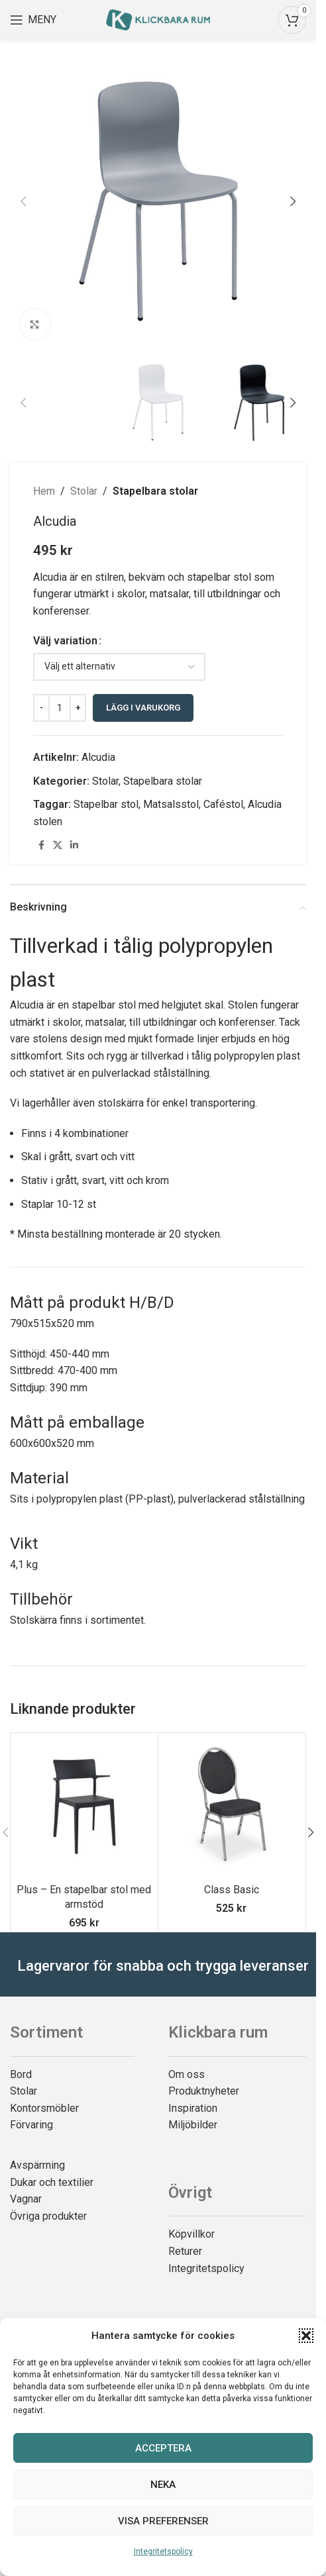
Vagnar (26, 2199)
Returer (185, 2251)
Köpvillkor (191, 2234)
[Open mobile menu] (33, 20)
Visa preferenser (163, 2521)
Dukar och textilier (51, 2182)
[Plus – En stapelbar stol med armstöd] (84, 1806)
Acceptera (163, 2448)
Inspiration (192, 2108)
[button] (306, 2335)
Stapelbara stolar (155, 491)
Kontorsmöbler (44, 2108)
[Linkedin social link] (74, 845)
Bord (21, 2074)
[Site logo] (158, 19)
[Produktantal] (60, 708)
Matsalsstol (171, 804)
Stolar (83, 491)
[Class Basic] (232, 1806)
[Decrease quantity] (41, 708)
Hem (44, 491)
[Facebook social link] (41, 845)
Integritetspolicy (163, 2551)
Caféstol (223, 804)
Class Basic (231, 1889)
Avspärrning (37, 2165)
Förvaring (31, 2124)
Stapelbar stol (106, 804)
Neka (163, 2485)
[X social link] (57, 845)
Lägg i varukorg (143, 708)
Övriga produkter (48, 2216)
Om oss (186, 2074)
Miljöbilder (192, 2124)
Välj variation (65, 640)
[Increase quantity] (78, 708)
